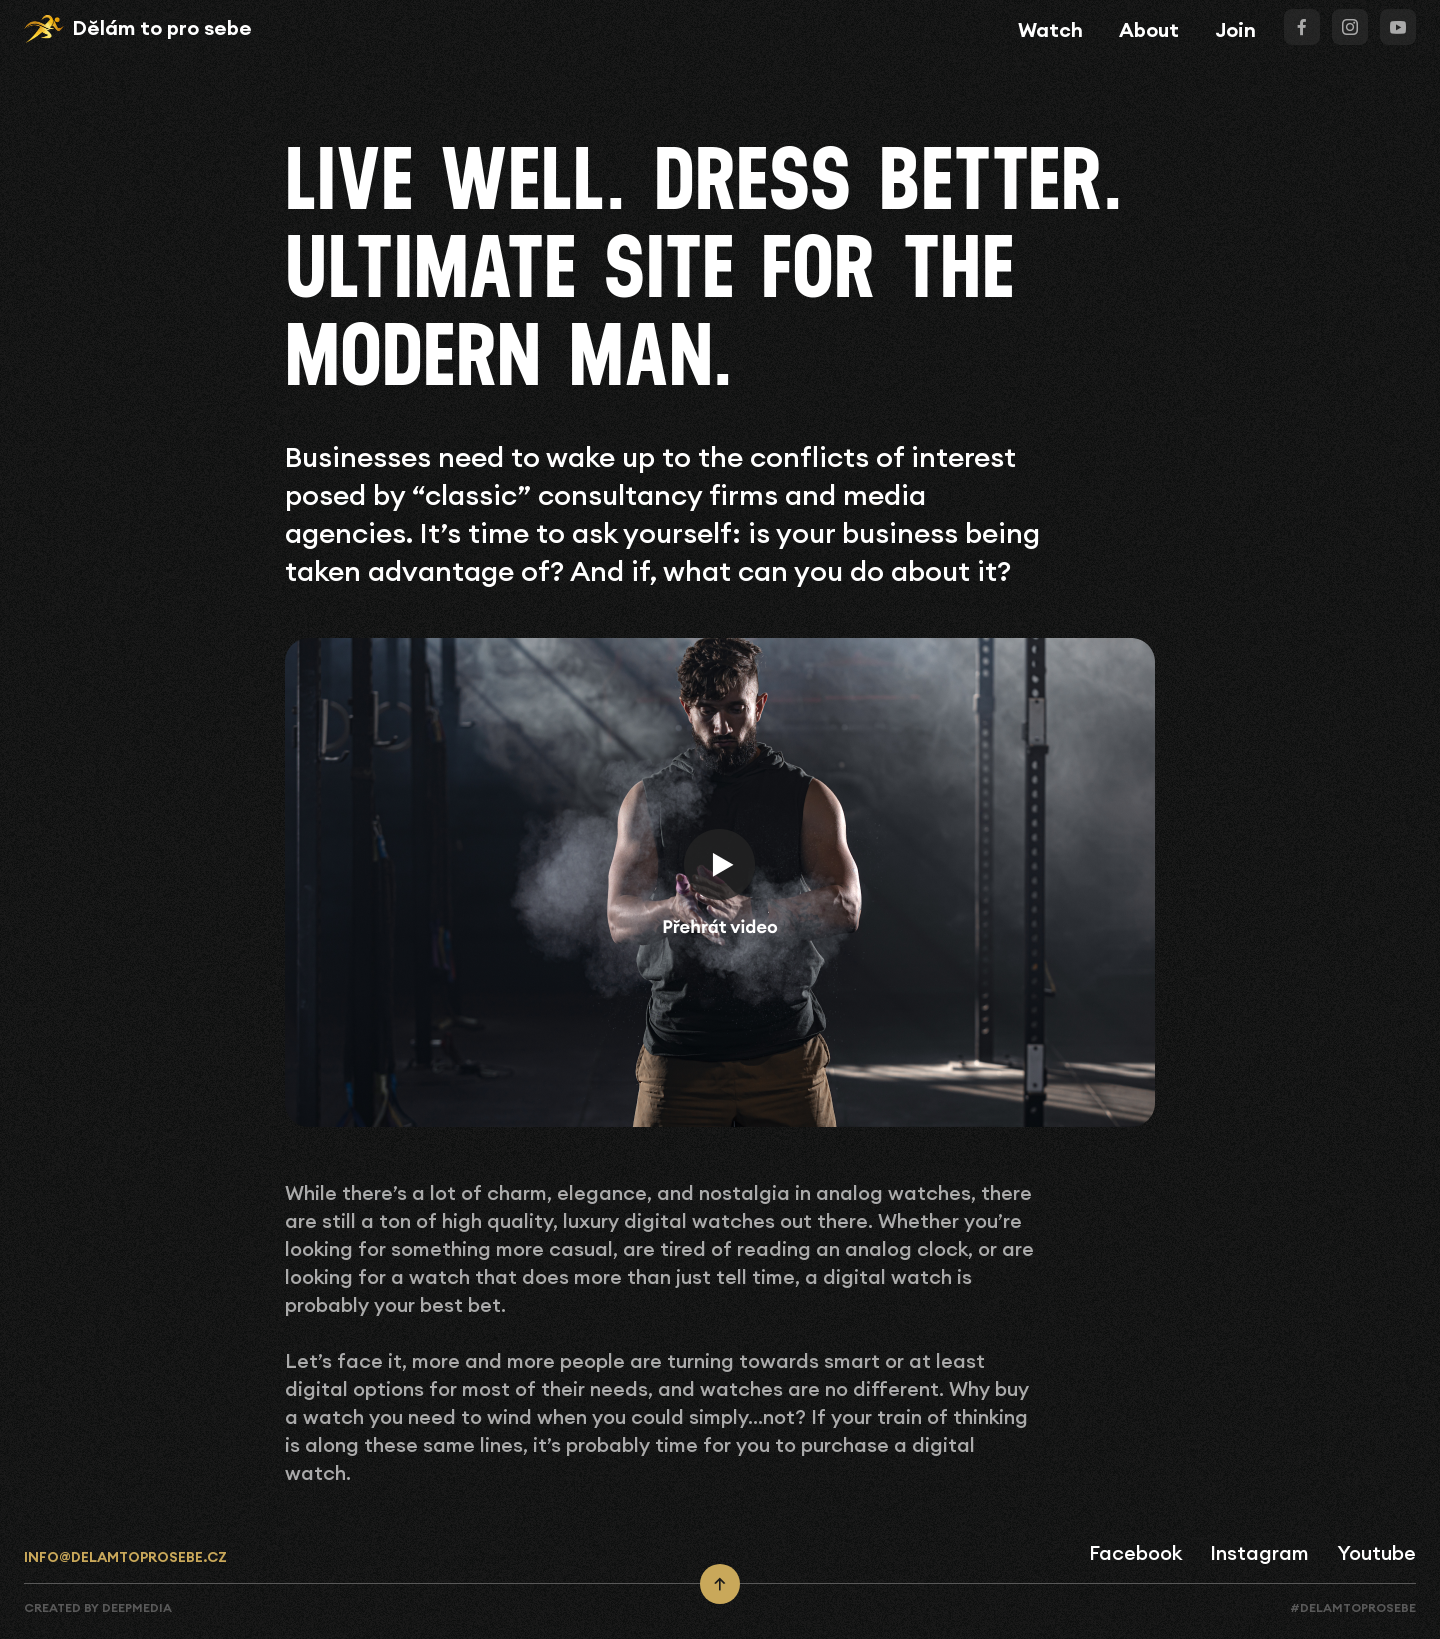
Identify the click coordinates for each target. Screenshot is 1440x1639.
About (1149, 29)
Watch (1050, 29)
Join (1235, 29)
